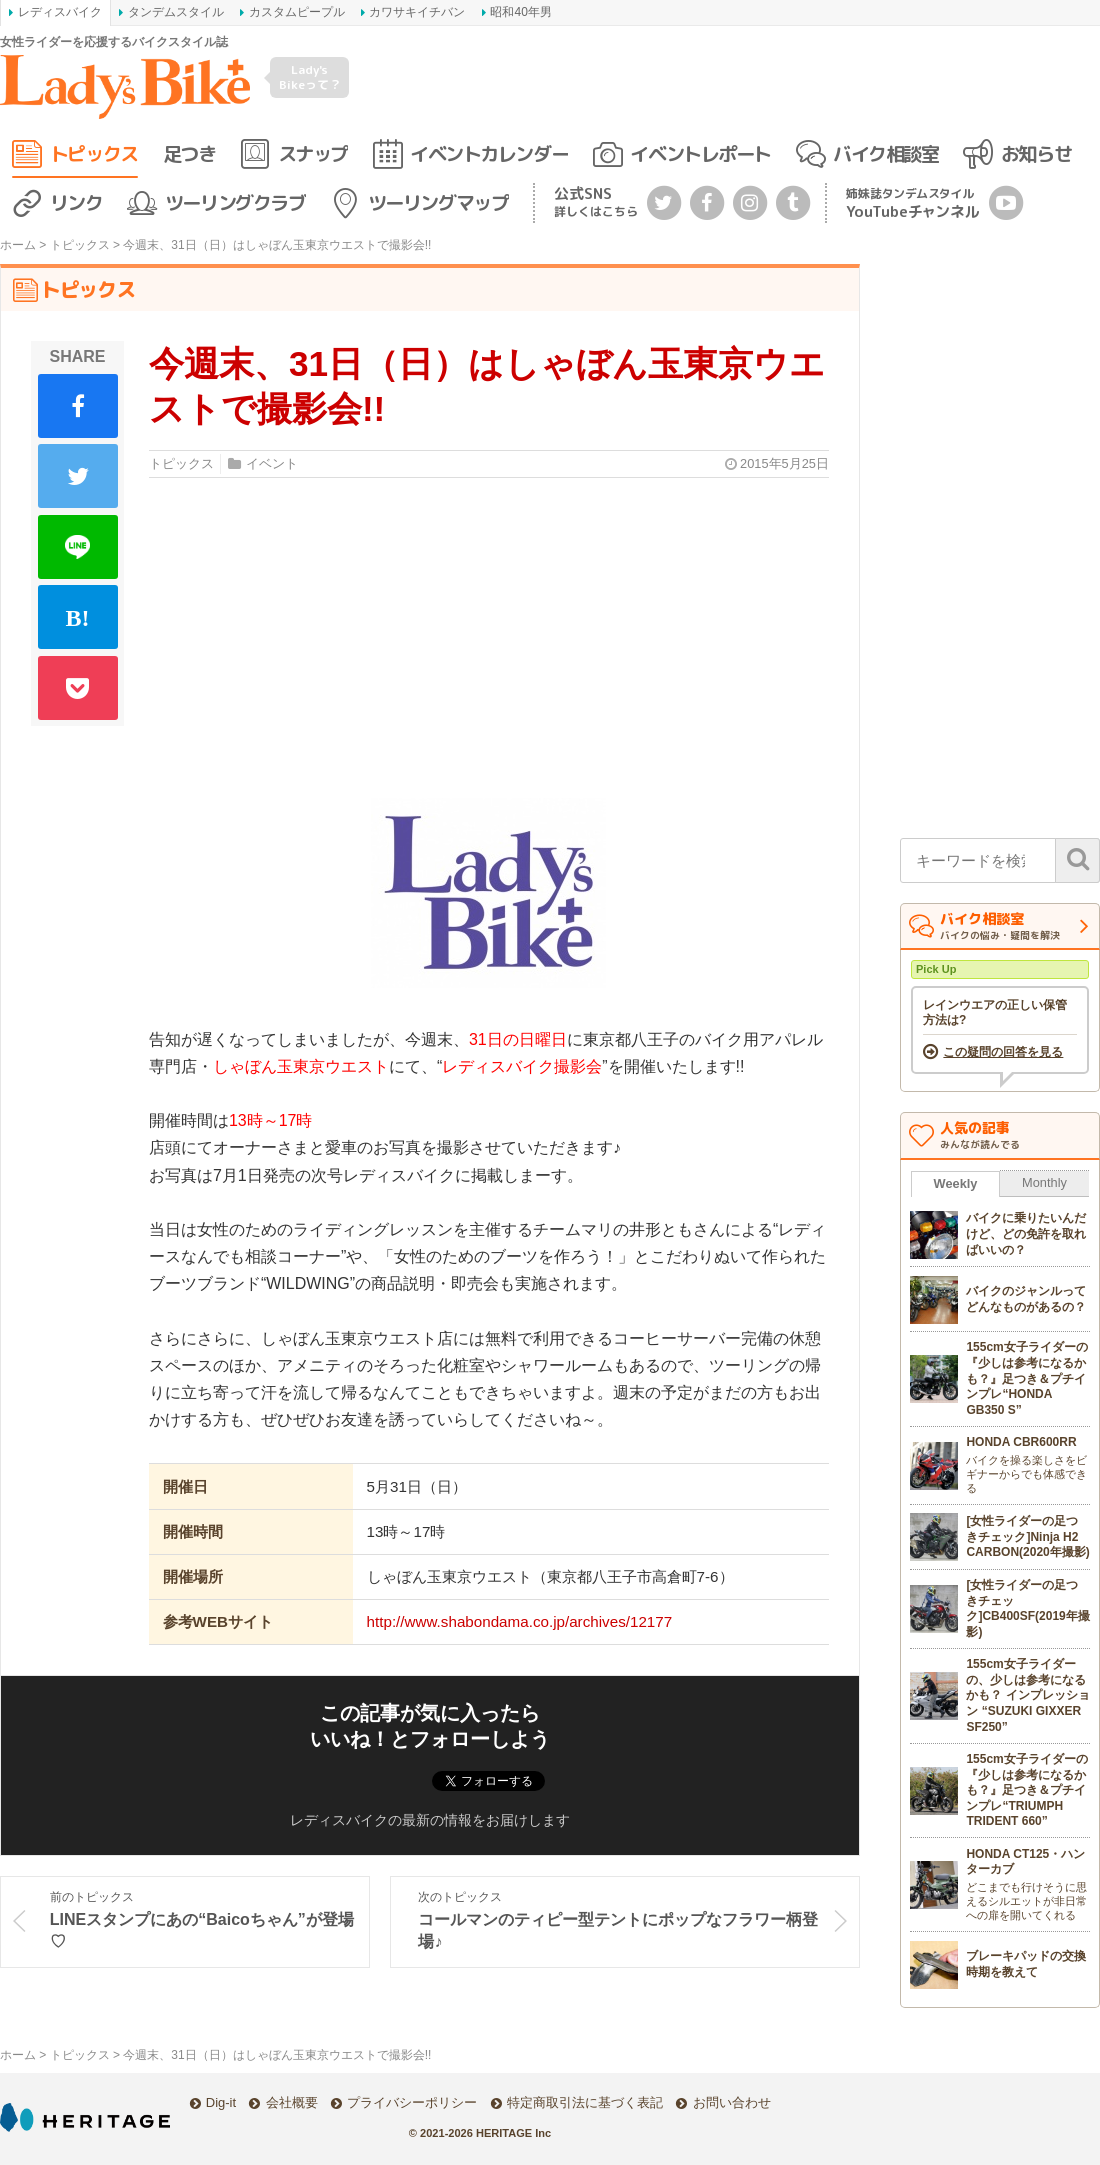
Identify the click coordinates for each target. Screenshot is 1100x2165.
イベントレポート (700, 153)
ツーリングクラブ (235, 202)
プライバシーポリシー (412, 2102)
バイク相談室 (885, 153)
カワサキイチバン (417, 12)
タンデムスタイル (176, 12)
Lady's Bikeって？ (310, 76)
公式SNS (596, 201)
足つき (189, 153)
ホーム (18, 245)
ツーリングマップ (438, 202)
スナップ (313, 153)
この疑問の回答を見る (1003, 1052)
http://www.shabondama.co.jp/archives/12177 (520, 1621)
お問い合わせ (732, 2102)
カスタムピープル (297, 12)
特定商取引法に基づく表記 (585, 2102)
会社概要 (292, 2102)
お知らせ (1036, 153)
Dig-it (221, 2102)
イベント (272, 463)
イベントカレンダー (489, 153)
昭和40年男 (520, 12)
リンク (76, 202)
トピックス (94, 153)
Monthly (1044, 1182)
